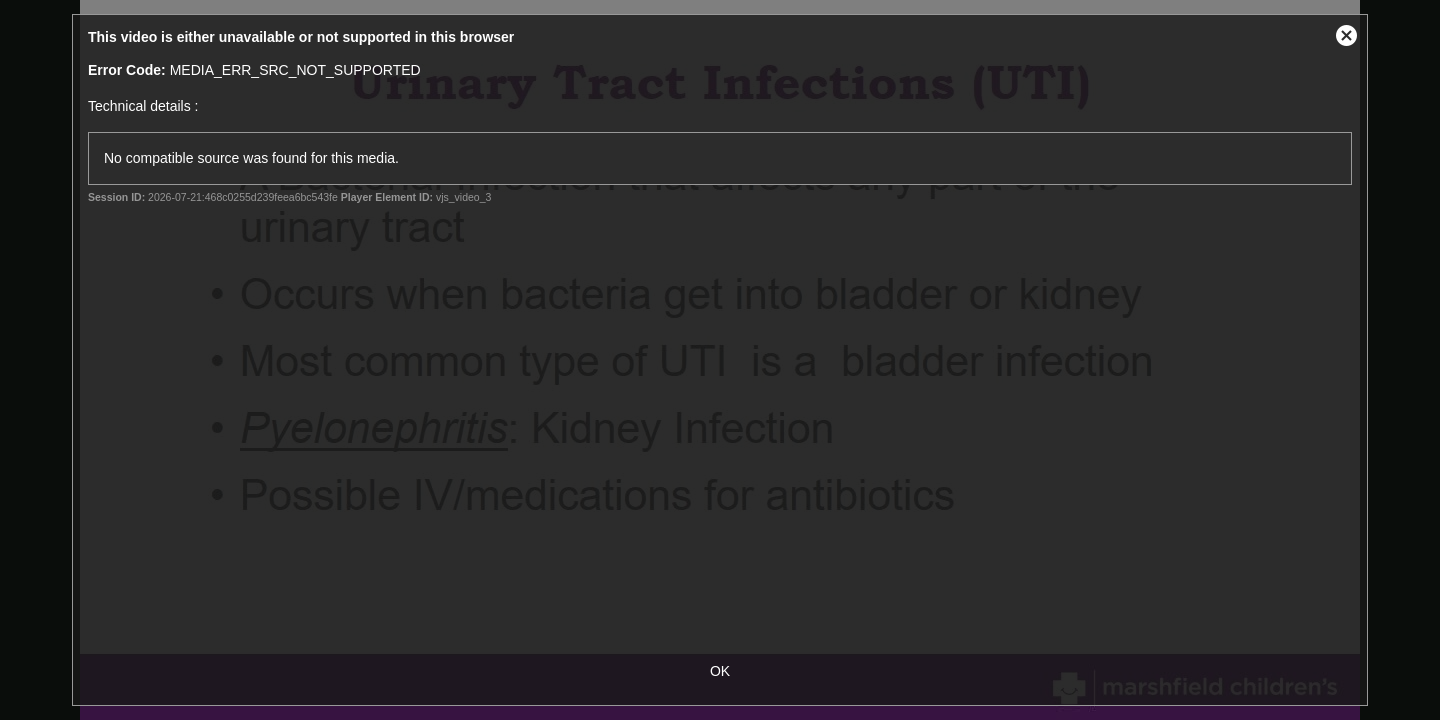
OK (720, 671)
